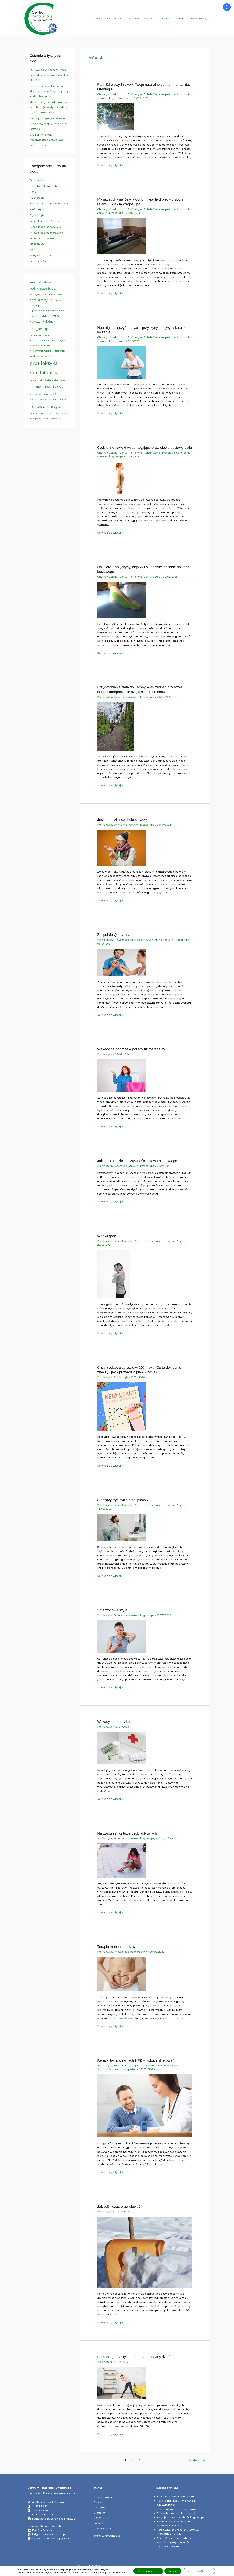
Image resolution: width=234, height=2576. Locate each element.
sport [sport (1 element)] (32, 387)
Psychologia (37, 215)
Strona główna (101, 18)
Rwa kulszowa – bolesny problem (178, 2517)
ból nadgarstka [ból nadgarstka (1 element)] (36, 295)
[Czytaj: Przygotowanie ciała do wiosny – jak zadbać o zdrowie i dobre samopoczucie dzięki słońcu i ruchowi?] (115, 730)
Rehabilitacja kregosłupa (45, 221)
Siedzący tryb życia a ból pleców (123, 1505)
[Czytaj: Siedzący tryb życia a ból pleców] (121, 1531)
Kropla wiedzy (198, 18)
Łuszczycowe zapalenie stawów (177, 2513)
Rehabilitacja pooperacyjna (46, 232)
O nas (119, 18)
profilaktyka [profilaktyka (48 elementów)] (44, 363)
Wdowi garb (106, 1240)
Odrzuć (173, 2571)
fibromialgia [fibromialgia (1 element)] (56, 300)
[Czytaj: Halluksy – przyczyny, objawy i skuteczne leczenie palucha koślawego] (121, 604)
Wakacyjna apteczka (113, 1726)
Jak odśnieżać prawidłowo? (119, 2211)
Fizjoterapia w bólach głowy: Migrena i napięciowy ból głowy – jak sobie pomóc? (49, 91)
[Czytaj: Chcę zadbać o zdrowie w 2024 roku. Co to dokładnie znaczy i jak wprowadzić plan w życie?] (121, 1410)
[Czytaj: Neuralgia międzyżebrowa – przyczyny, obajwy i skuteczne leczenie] (121, 362)
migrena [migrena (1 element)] (62, 341)
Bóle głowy (36, 180)
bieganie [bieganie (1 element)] (33, 282)
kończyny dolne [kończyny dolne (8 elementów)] (42, 321)
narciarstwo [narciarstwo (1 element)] (35, 346)
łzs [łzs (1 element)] (60, 419)
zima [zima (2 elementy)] (52, 413)
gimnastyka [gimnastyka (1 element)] (34, 316)
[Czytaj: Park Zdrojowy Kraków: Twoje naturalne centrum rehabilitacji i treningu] (115, 116)
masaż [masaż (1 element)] (54, 341)
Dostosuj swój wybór (199, 2571)
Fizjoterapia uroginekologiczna (49, 203)
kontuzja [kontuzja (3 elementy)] (55, 315)
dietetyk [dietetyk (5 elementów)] (43, 300)
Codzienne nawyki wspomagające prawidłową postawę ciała (47, 140)
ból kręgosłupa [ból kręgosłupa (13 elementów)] (43, 288)
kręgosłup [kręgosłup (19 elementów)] (39, 328)
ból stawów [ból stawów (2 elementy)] (50, 294)
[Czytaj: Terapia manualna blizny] (121, 1978)
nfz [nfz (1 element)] (48, 346)
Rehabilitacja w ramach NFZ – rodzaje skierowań (136, 2065)
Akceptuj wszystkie (147, 2571)
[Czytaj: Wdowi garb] (113, 1278)
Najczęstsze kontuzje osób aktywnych (127, 1838)
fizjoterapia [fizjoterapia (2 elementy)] (35, 305)
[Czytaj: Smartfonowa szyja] (121, 1640)
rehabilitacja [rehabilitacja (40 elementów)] (43, 372)
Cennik (165, 18)
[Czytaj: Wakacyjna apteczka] (121, 1752)
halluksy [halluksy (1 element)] (44, 316)
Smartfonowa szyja (112, 1615)
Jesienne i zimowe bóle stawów (122, 824)
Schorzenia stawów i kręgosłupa (134, 701)
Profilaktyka (37, 209)
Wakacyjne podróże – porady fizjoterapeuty (131, 1054)
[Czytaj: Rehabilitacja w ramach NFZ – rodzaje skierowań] (144, 2110)
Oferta (148, 18)
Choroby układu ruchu (44, 185)
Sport (33, 249)
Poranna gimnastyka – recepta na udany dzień (134, 2361)
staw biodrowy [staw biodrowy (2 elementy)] (43, 387)
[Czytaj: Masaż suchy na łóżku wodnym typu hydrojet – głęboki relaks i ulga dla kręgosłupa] (121, 235)
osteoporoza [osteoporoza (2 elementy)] (58, 351)
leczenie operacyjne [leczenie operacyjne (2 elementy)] (40, 340)
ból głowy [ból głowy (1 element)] (47, 282)
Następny (197, 2464)
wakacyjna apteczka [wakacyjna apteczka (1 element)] (38, 400)
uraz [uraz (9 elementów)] (52, 394)
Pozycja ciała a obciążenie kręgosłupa (180, 2522)
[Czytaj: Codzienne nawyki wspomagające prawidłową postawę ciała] (121, 482)
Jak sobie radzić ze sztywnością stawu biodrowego (137, 1165)
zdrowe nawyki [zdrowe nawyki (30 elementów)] (45, 406)
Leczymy (133, 18)
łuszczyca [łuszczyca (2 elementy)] (61, 413)
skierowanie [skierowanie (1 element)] (59, 380)
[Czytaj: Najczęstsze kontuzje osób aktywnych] (121, 1864)
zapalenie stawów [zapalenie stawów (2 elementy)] (58, 399)
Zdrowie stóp (38, 261)
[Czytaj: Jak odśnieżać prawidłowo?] (144, 2256)
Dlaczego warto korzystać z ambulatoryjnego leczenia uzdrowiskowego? (174, 2547)
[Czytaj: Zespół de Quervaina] (121, 966)
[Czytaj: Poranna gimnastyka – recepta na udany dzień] (121, 2387)
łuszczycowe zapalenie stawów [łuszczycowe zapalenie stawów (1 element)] (43, 419)
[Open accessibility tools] (227, 7)
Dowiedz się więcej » (110, 165)
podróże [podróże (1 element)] (48, 356)
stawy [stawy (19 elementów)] (58, 386)
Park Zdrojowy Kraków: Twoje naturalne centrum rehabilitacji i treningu (49, 75)
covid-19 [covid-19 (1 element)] (61, 295)
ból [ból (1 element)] (40, 282)
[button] (117, 2517)
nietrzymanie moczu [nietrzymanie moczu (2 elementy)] (40, 351)
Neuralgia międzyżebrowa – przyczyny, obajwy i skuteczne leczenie (48, 123)
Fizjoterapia (37, 197)
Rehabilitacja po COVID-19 (46, 226)
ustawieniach (117, 2572)
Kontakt (179, 18)
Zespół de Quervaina (113, 939)
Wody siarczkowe (40, 255)
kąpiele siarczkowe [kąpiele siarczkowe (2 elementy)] (39, 335)
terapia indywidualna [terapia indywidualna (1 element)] (39, 394)
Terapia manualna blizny (116, 1951)
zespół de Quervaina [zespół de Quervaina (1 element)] (39, 413)
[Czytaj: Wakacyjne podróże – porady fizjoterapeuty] (121, 1079)
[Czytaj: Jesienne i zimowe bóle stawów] (121, 852)
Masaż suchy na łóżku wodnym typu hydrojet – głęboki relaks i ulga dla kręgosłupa (49, 107)
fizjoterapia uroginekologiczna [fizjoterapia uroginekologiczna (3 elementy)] (47, 310)
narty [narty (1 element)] (43, 346)
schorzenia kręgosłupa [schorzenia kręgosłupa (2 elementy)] (41, 380)
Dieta (33, 191)
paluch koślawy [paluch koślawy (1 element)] (36, 356)
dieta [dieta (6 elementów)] (33, 300)
